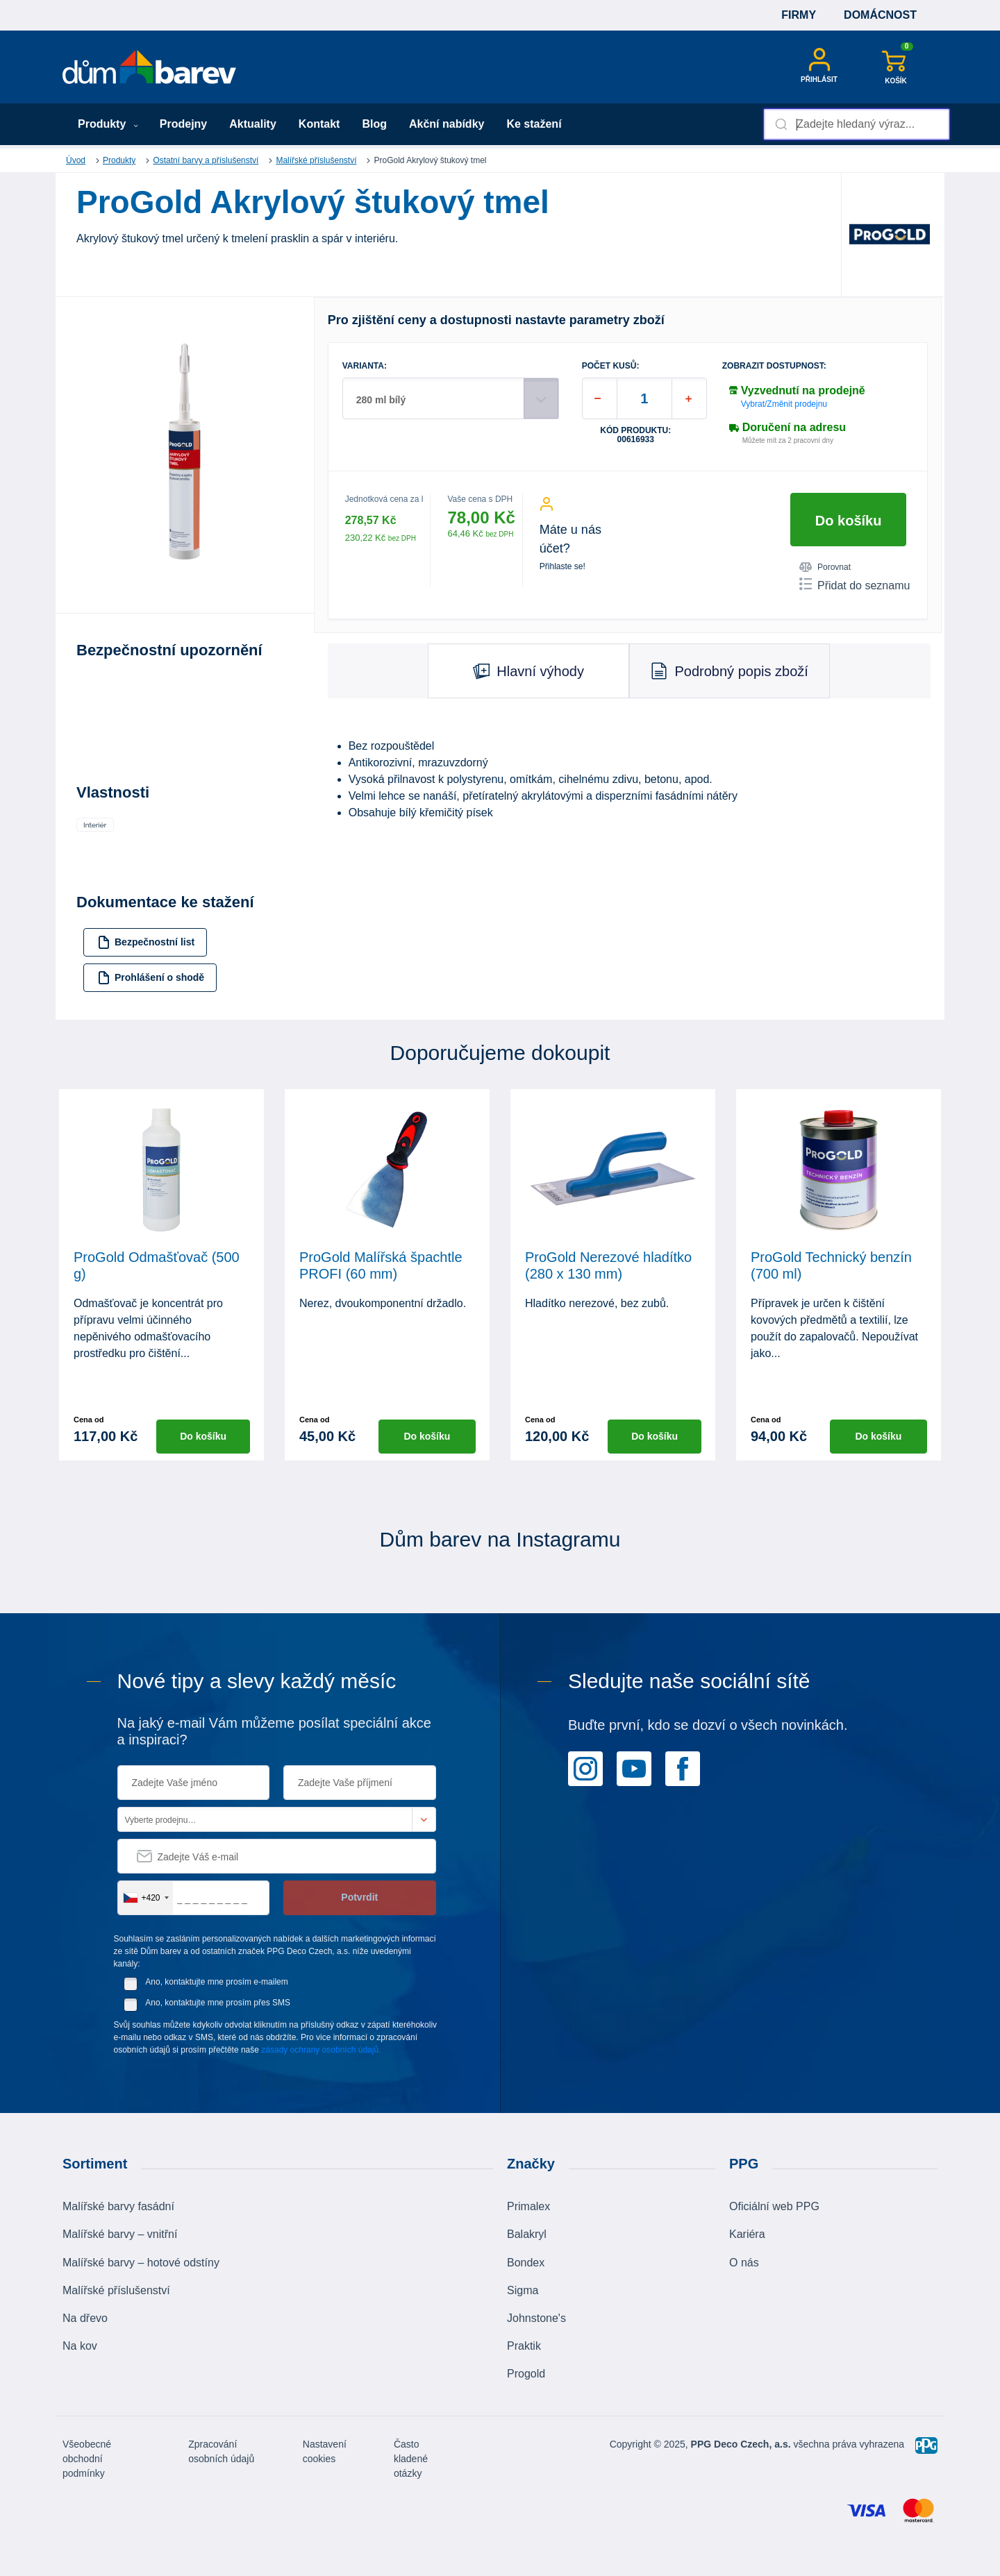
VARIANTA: (364, 366)
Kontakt (319, 124)
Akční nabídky (446, 124)
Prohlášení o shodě (150, 977)
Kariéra (747, 2234)
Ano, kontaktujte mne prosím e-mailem (216, 1982)
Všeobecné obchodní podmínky (86, 2459)
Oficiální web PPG (774, 2206)
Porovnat (825, 567)
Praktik (524, 2346)
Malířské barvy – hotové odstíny (140, 2262)
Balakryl (527, 2234)
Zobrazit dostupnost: (774, 366)
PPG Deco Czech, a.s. (741, 2444)
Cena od (88, 1419)
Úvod (75, 160)
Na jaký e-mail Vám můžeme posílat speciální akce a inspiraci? (274, 1731)
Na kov (79, 2346)
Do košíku (848, 520)
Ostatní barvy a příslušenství (205, 160)
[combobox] (856, 124)
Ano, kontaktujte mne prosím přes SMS (217, 2002)
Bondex (525, 2262)
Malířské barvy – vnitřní (119, 2234)
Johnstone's (536, 2318)
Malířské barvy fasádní (118, 2206)
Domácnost (880, 15)
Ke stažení (533, 124)
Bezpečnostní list (145, 942)
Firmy (798, 15)
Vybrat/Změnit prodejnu (784, 404)
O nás (744, 2262)
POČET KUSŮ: (611, 366)
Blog (374, 124)
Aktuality (252, 124)
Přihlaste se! (562, 566)
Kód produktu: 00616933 (635, 435)
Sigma (522, 2290)
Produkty (108, 124)
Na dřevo (85, 2318)
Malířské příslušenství (316, 160)
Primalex (528, 2206)
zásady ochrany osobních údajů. (321, 2050)
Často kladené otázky (411, 2459)
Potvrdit (359, 1897)
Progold (526, 2374)
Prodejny (183, 124)
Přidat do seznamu (854, 584)
